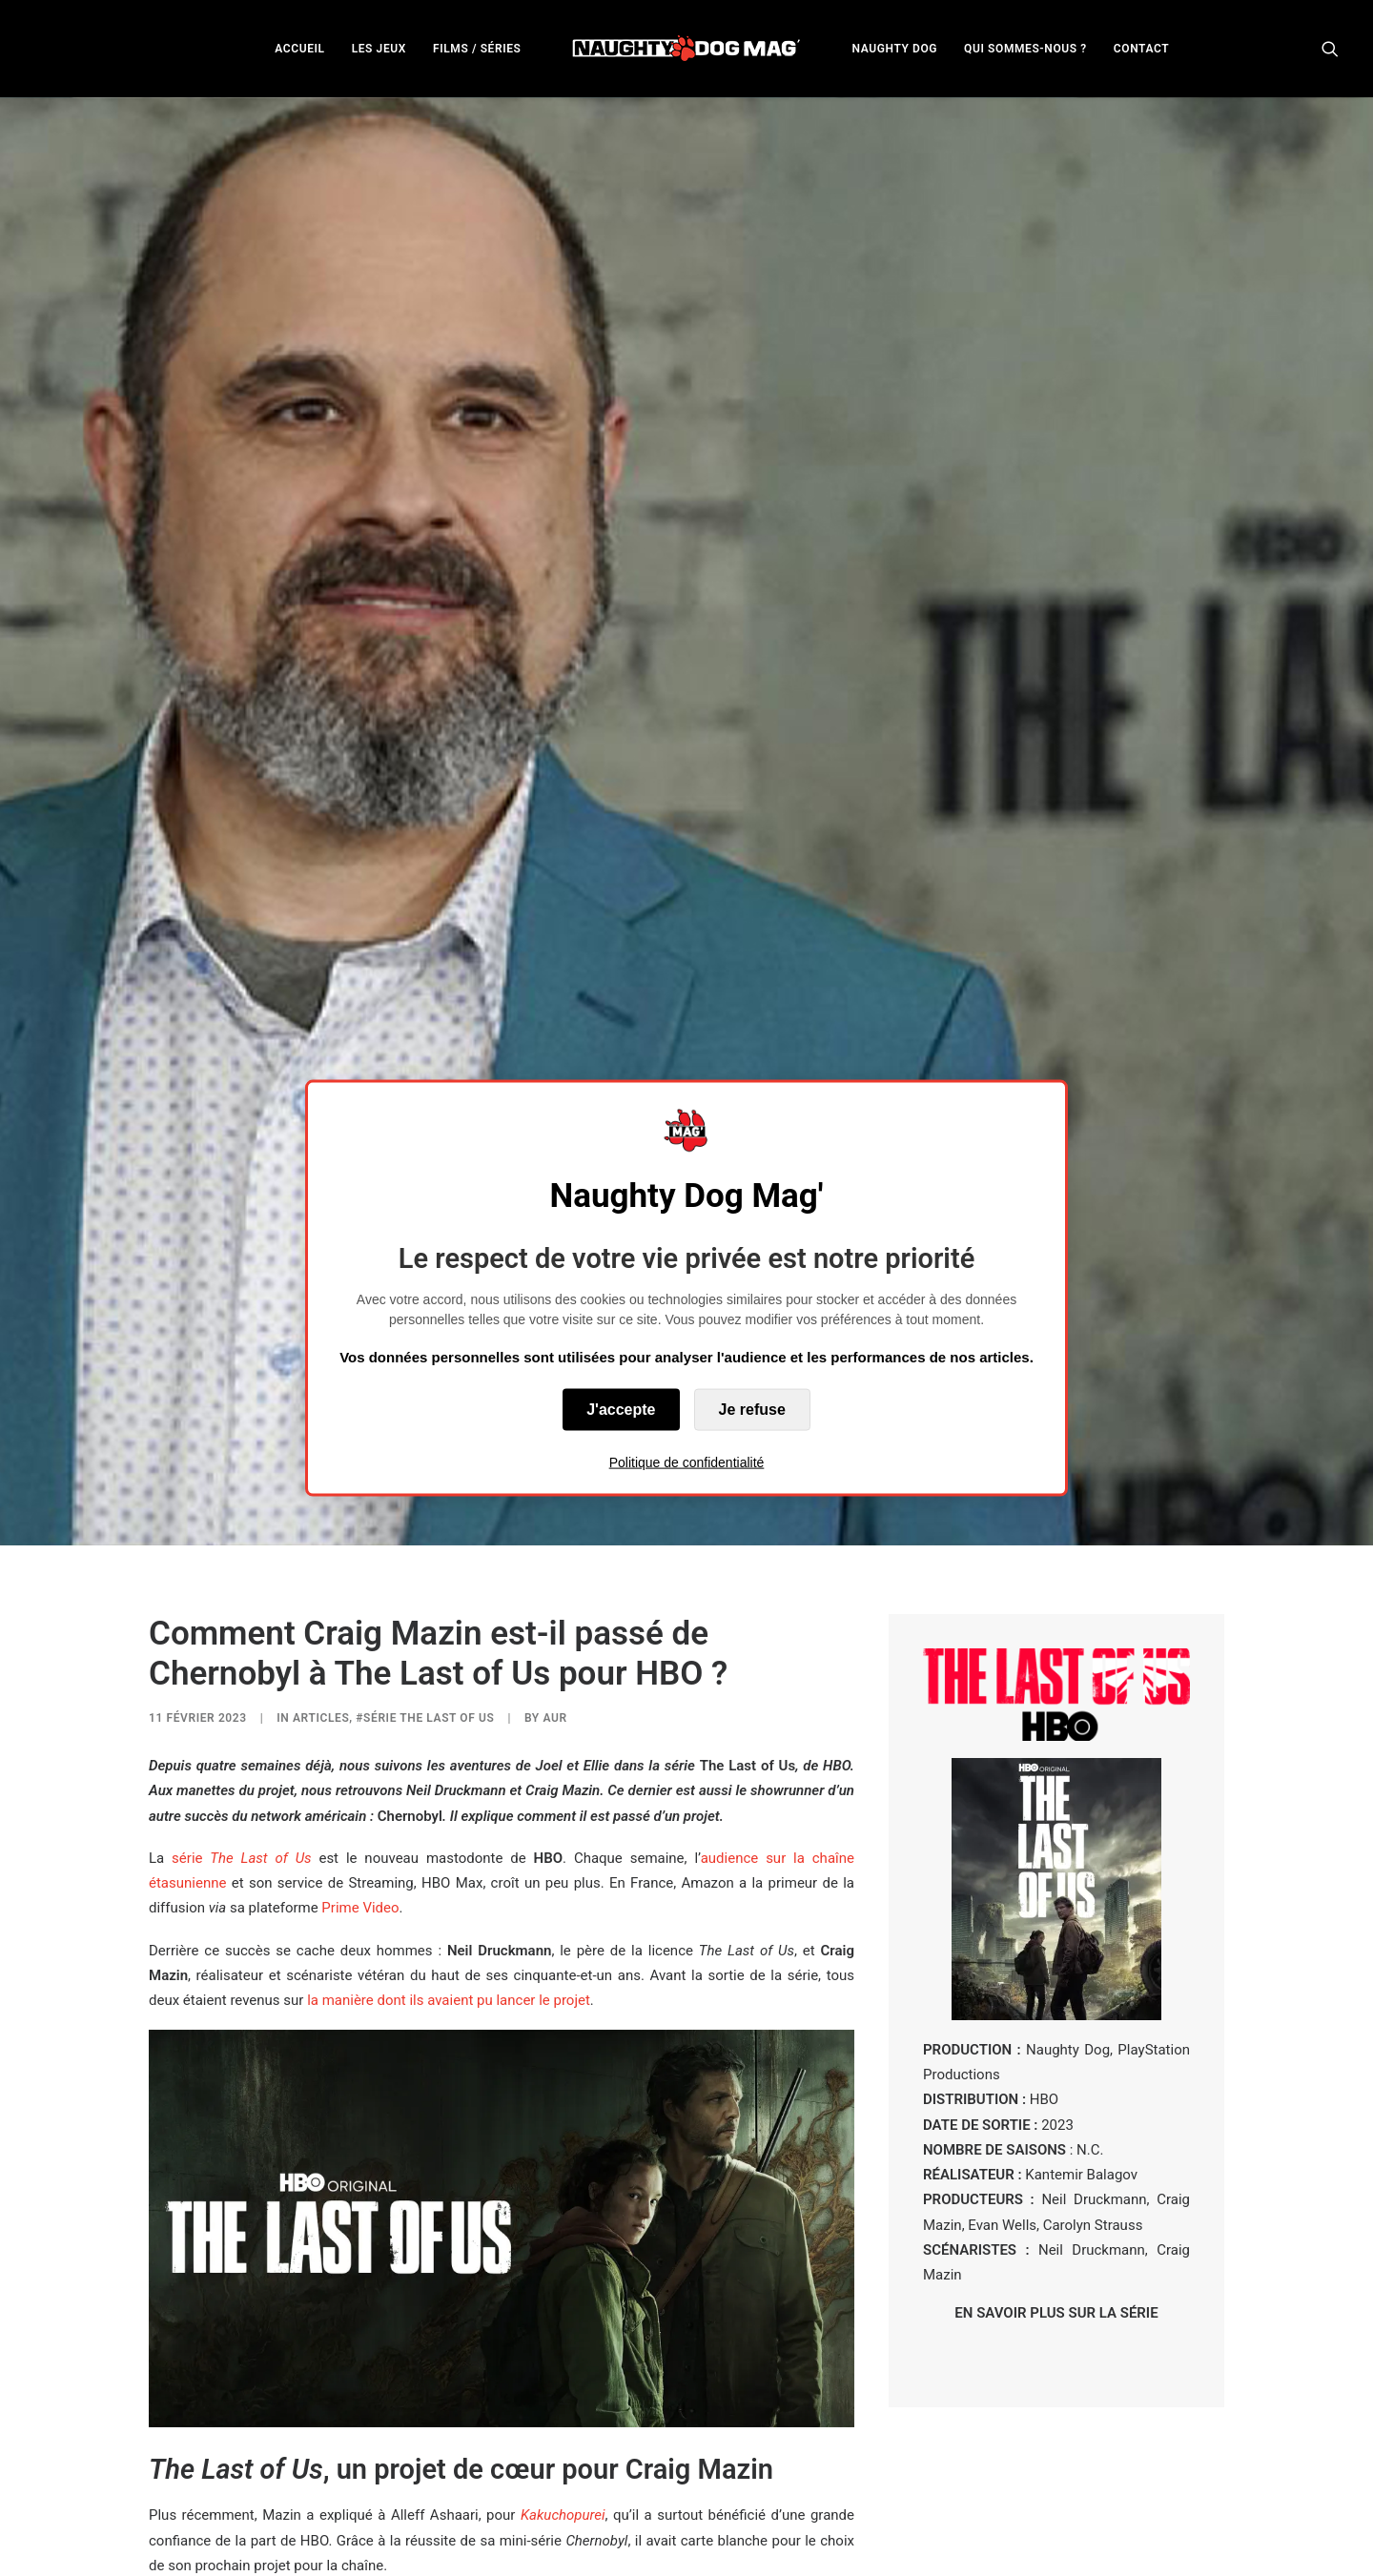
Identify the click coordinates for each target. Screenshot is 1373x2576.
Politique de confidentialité (687, 1461)
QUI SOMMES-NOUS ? (1025, 48)
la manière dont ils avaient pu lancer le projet (448, 1759)
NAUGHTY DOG (895, 48)
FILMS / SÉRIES (477, 48)
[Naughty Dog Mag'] (687, 48)
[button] (1330, 48)
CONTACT (1141, 48)
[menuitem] (299, 48)
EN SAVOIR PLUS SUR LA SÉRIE (1056, 2072)
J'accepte (620, 1408)
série (245, 1616)
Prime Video (360, 1667)
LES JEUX (379, 48)
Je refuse (752, 1408)
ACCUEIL (299, 48)
